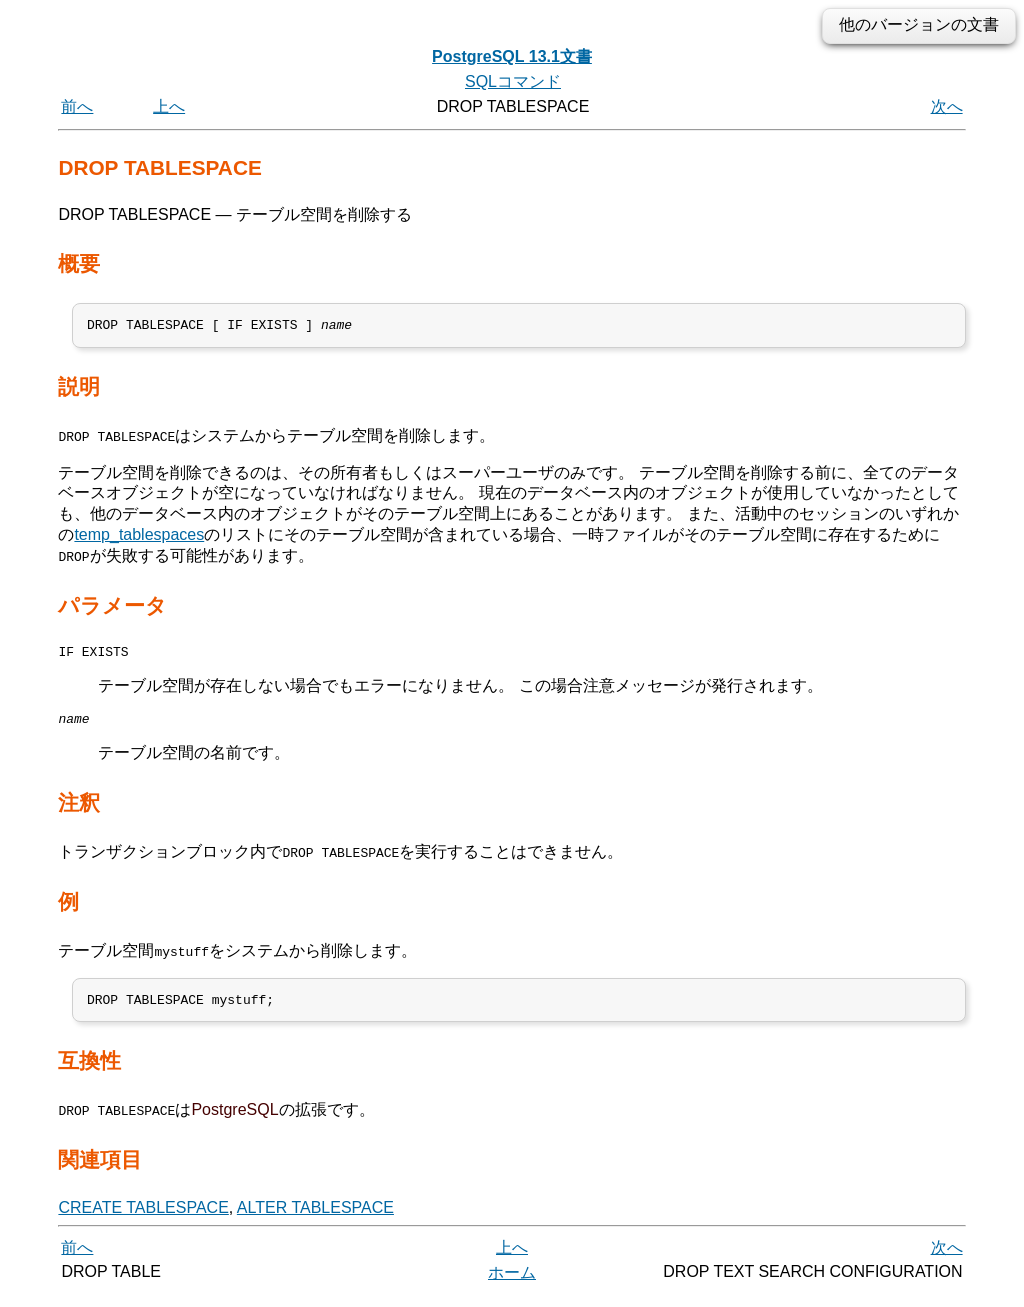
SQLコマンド (513, 81)
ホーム (512, 1284)
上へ (169, 106)
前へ (77, 106)
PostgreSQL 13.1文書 (512, 56)
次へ (947, 106)
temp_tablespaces (139, 537)
